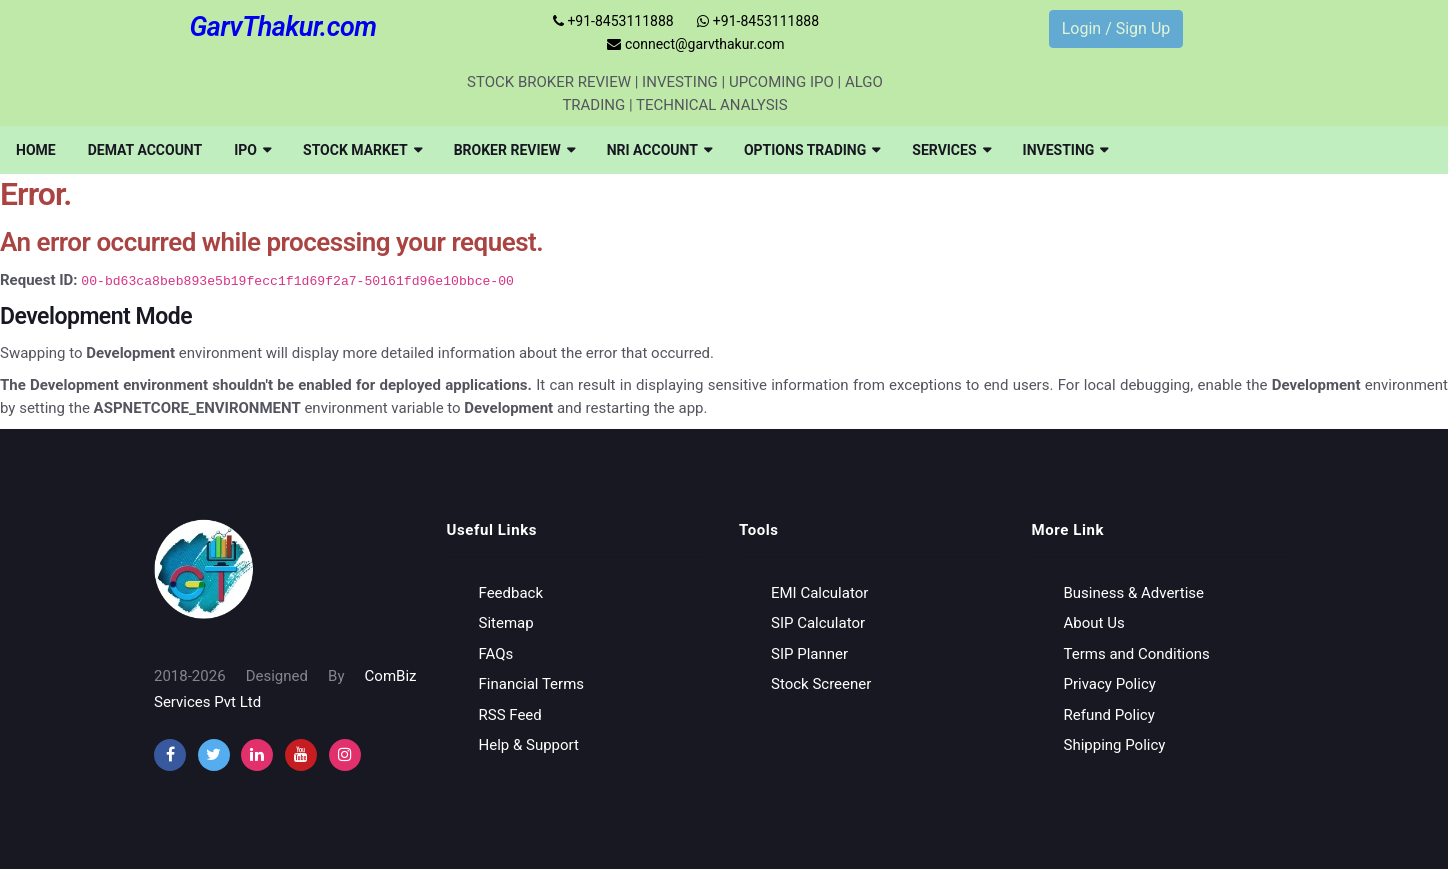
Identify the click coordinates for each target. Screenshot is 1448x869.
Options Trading (812, 150)
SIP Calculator (818, 623)
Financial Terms (532, 684)
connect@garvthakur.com (695, 44)
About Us (1094, 623)
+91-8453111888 (613, 21)
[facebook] (170, 755)
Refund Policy (1109, 715)
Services (951, 150)
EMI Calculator (819, 593)
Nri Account (659, 150)
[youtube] (301, 755)
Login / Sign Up (1116, 28)
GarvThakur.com (282, 27)
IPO (252, 150)
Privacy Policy (1110, 684)
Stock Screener (821, 684)
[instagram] (257, 755)
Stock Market (362, 150)
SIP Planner (809, 654)
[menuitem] (36, 150)
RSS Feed (510, 715)
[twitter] (214, 755)
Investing (1066, 150)
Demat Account (145, 150)
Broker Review (514, 150)
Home (36, 150)
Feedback (511, 593)
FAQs (496, 654)
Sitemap (506, 623)
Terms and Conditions (1137, 654)
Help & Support (529, 745)
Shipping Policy (1115, 745)
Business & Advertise (1134, 593)
